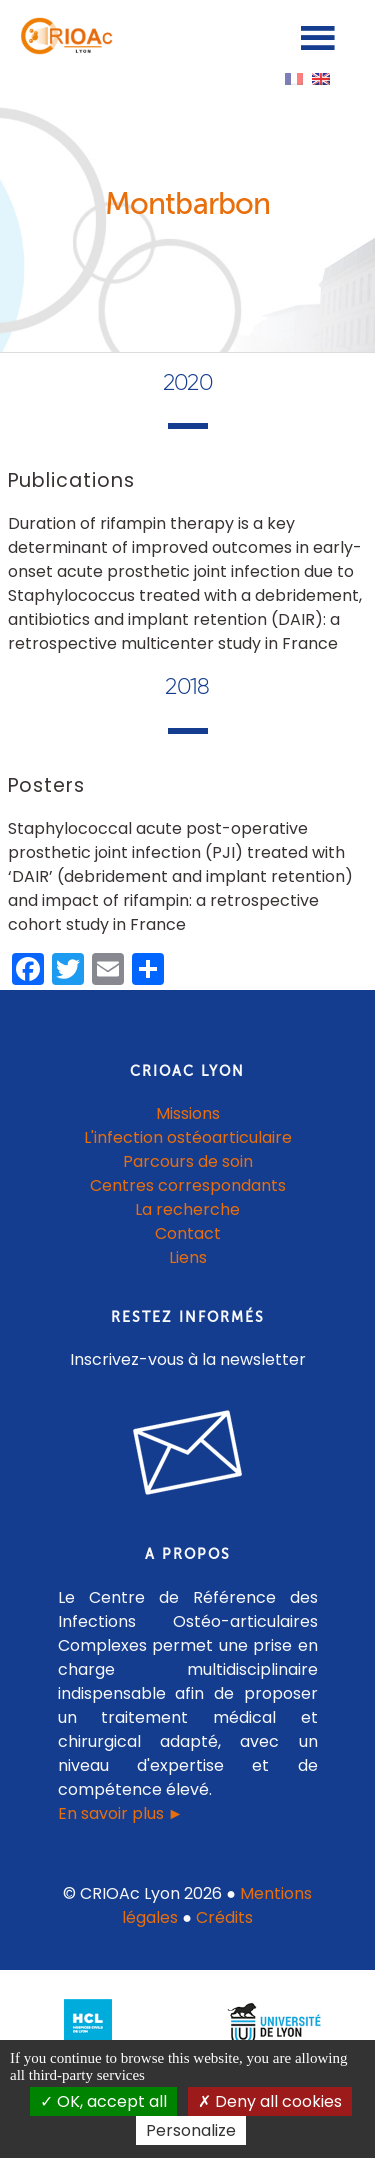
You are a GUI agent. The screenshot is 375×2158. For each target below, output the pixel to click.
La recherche (187, 1209)
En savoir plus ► (121, 1813)
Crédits (224, 1917)
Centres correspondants (188, 1185)
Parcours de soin (188, 1161)
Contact (188, 1233)
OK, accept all (103, 2101)
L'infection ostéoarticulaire (188, 1137)
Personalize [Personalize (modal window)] (191, 2130)
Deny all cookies (270, 2101)
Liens (188, 1257)
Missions (188, 1113)
